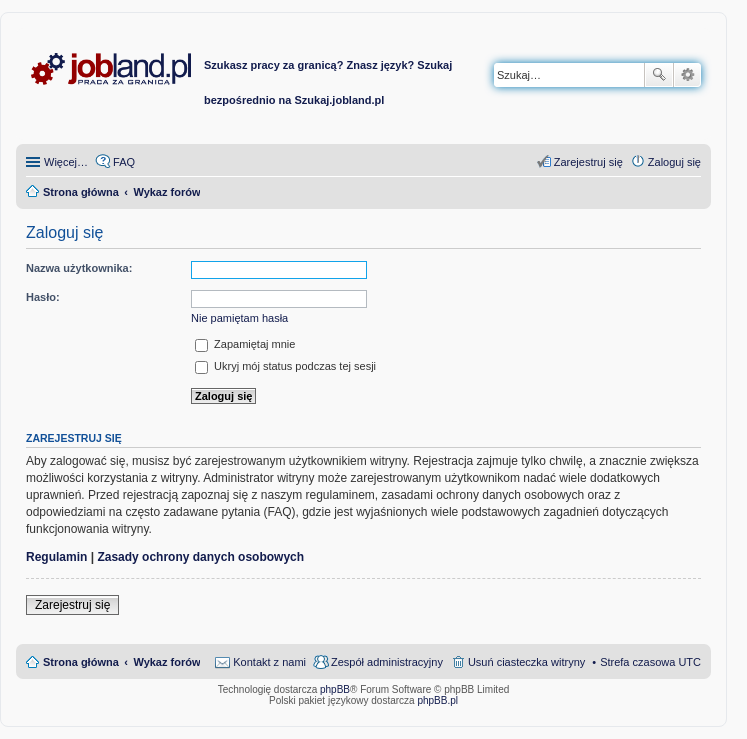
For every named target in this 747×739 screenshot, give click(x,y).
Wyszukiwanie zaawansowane (687, 75)
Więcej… (66, 162)
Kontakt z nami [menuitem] (269, 662)
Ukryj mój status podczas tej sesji (285, 366)
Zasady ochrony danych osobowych (200, 557)
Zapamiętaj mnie (245, 344)
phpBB (335, 689)
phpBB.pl (437, 700)
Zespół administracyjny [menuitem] (387, 662)
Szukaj (659, 75)
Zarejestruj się (72, 605)
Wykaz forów (166, 662)
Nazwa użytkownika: (79, 268)
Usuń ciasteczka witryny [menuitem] (526, 662)
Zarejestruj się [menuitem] (588, 162)
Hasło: (43, 297)
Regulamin (56, 557)
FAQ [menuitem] (124, 162)
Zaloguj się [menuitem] (674, 162)
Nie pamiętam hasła (239, 318)
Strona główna (81, 662)
